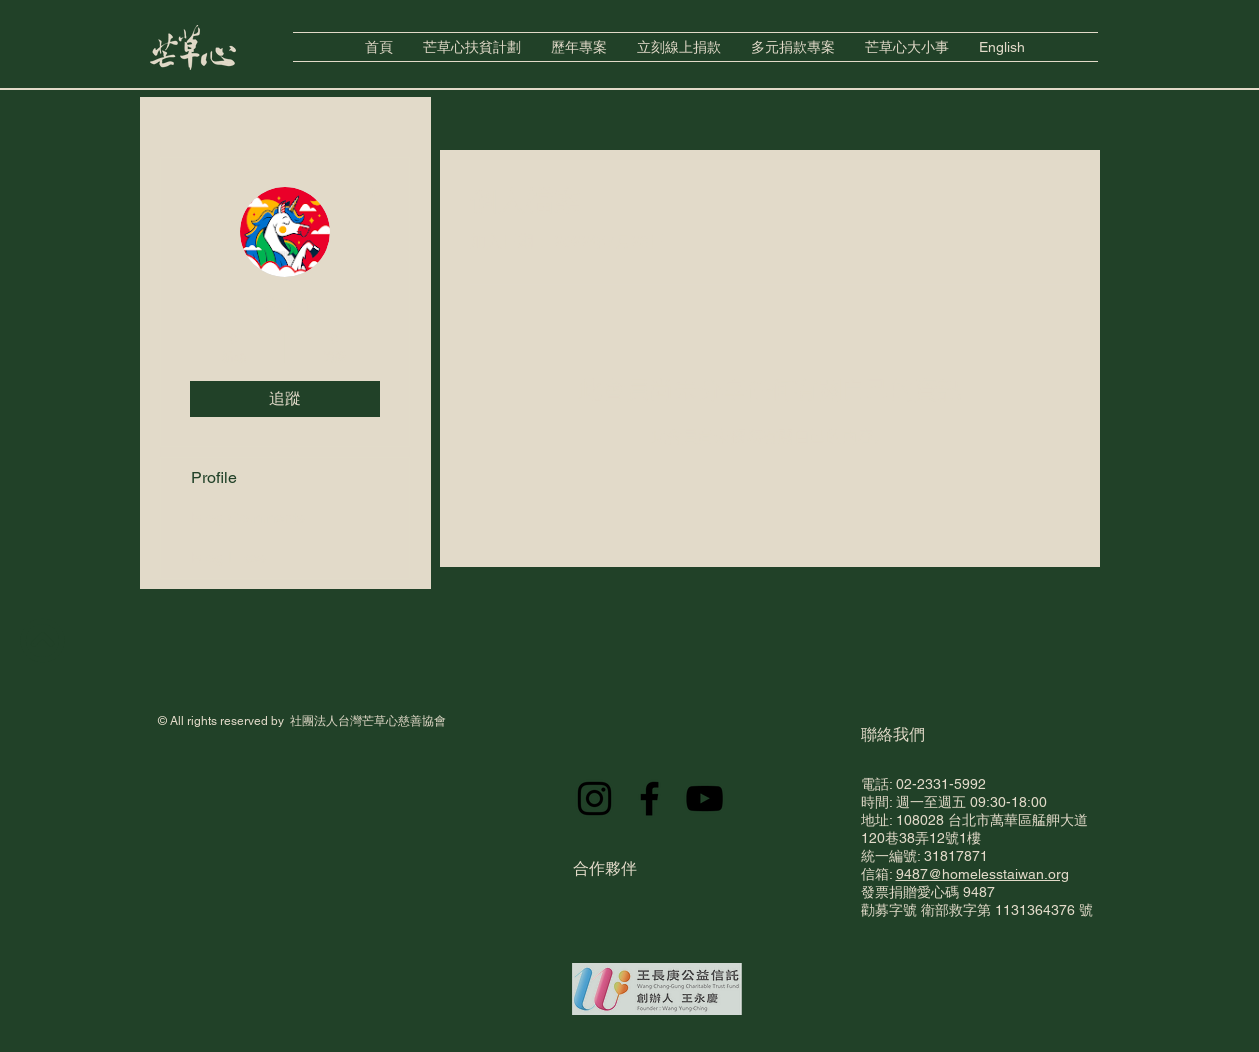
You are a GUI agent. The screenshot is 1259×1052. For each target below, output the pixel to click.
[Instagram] (594, 798)
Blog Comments (248, 517)
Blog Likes (228, 557)
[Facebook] (649, 798)
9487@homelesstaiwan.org (982, 874)
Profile (214, 477)
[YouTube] (704, 798)
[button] (579, 47)
